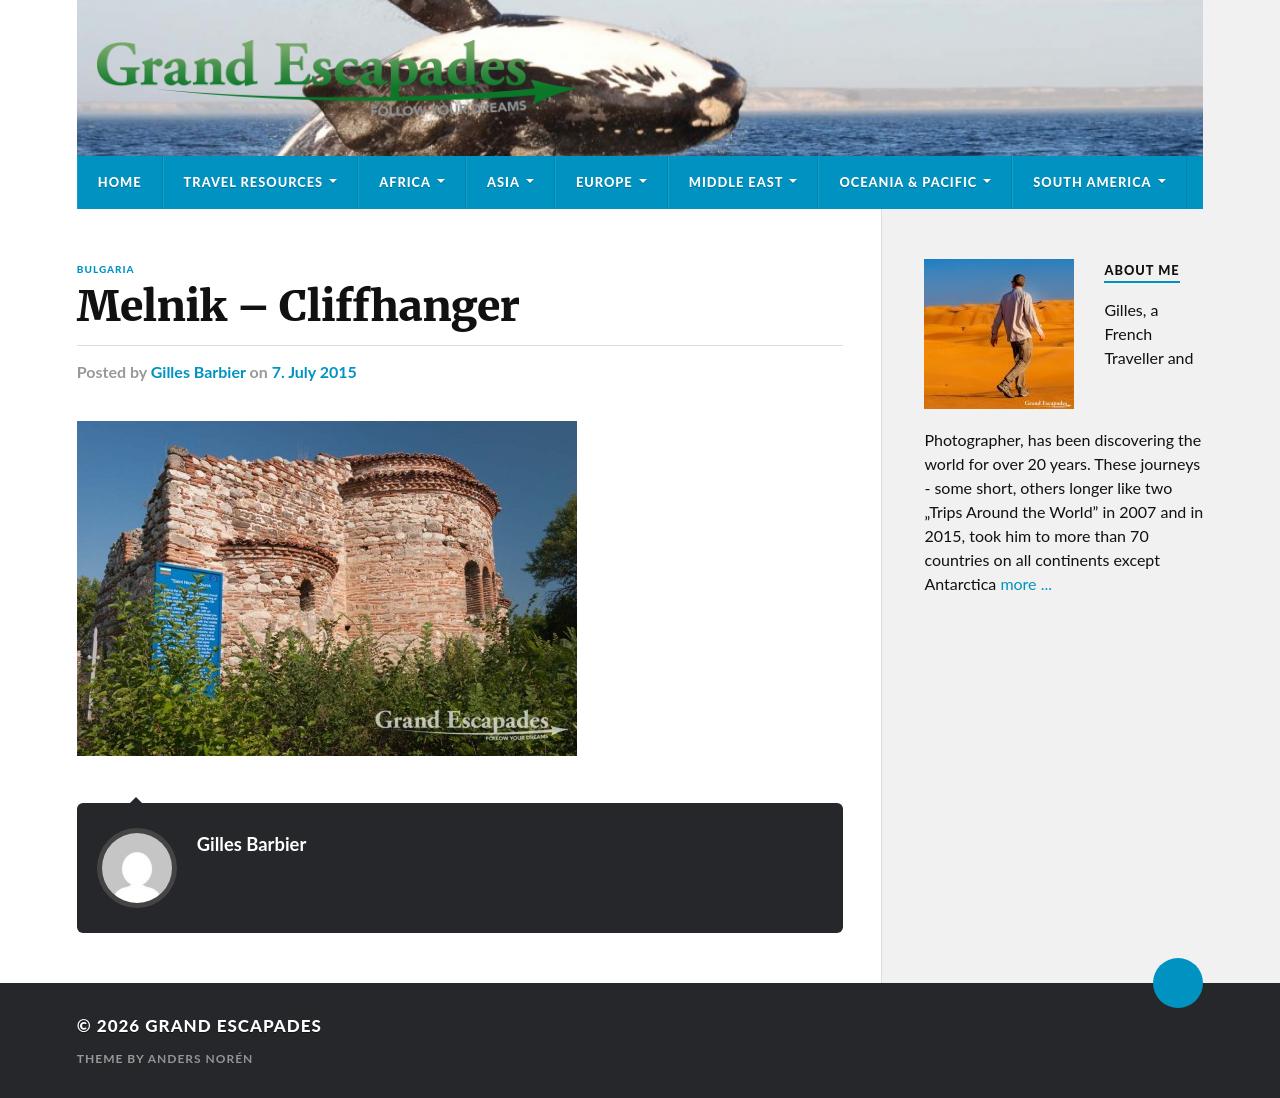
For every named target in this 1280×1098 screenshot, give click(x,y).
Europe (604, 182)
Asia (503, 182)
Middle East (736, 182)
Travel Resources (254, 182)
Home (120, 182)
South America (1092, 182)
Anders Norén (201, 1058)
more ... (1026, 583)
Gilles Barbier (198, 371)
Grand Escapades (233, 1025)
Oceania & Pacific (908, 182)
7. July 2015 (314, 371)
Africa (405, 182)
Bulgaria (106, 269)
